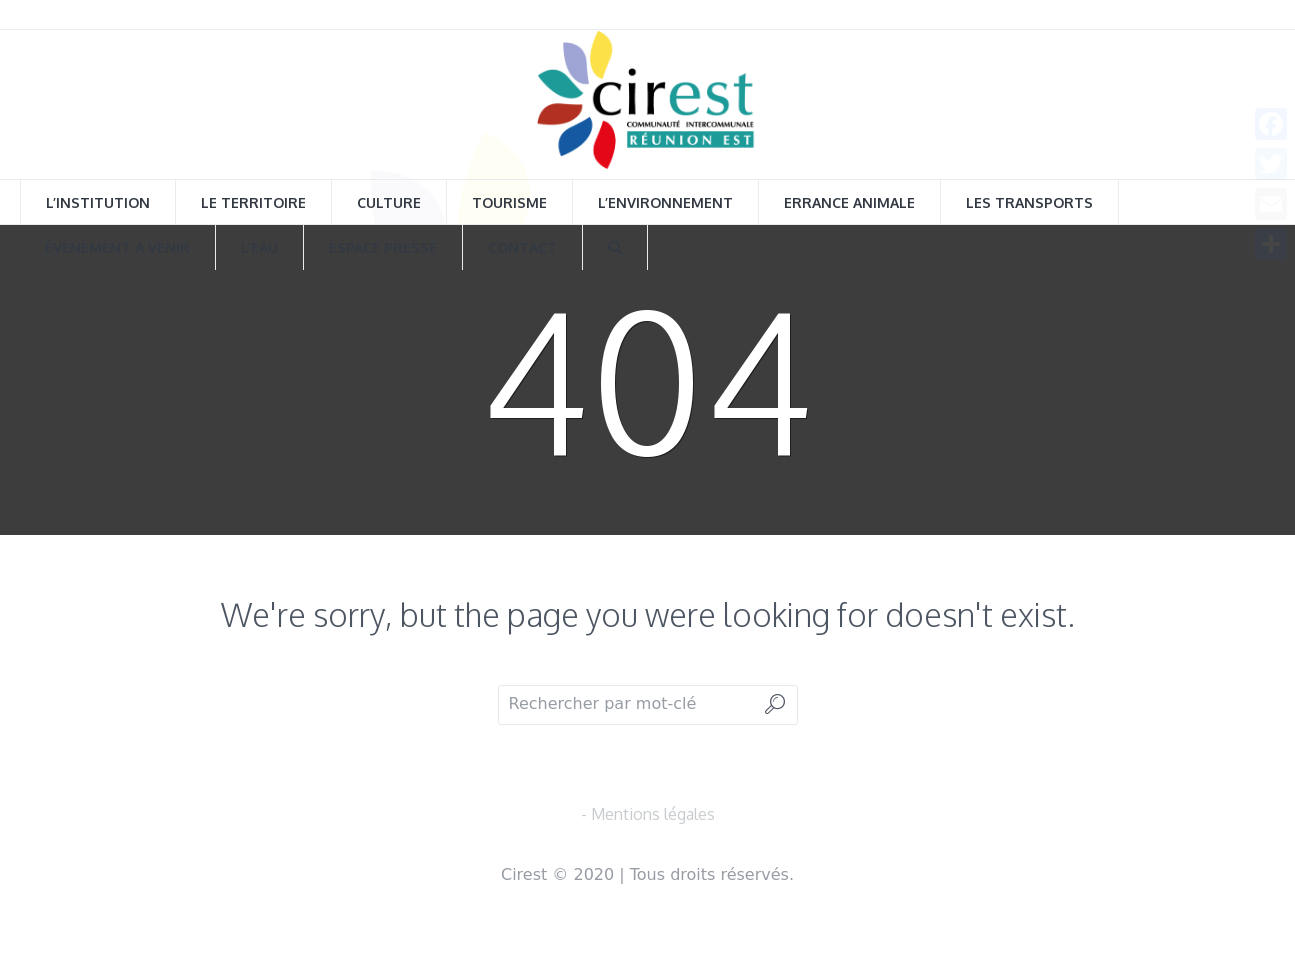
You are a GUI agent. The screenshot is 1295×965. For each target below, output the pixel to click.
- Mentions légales (648, 814)
